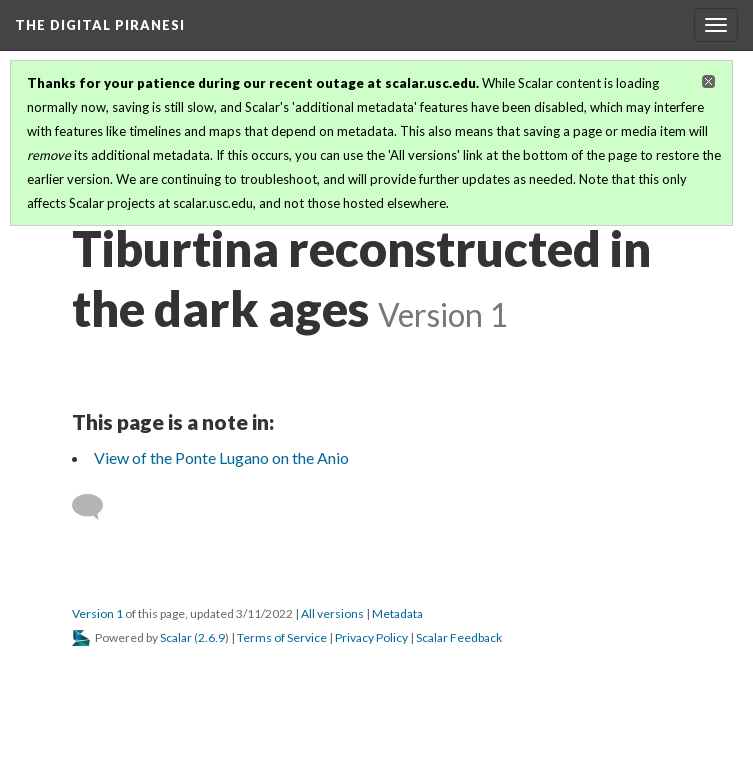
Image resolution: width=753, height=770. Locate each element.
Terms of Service (282, 637)
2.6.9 (211, 637)
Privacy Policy (371, 637)
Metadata (397, 613)
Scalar (176, 637)
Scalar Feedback (459, 637)
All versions (332, 613)
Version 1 (97, 613)
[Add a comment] (96, 507)
